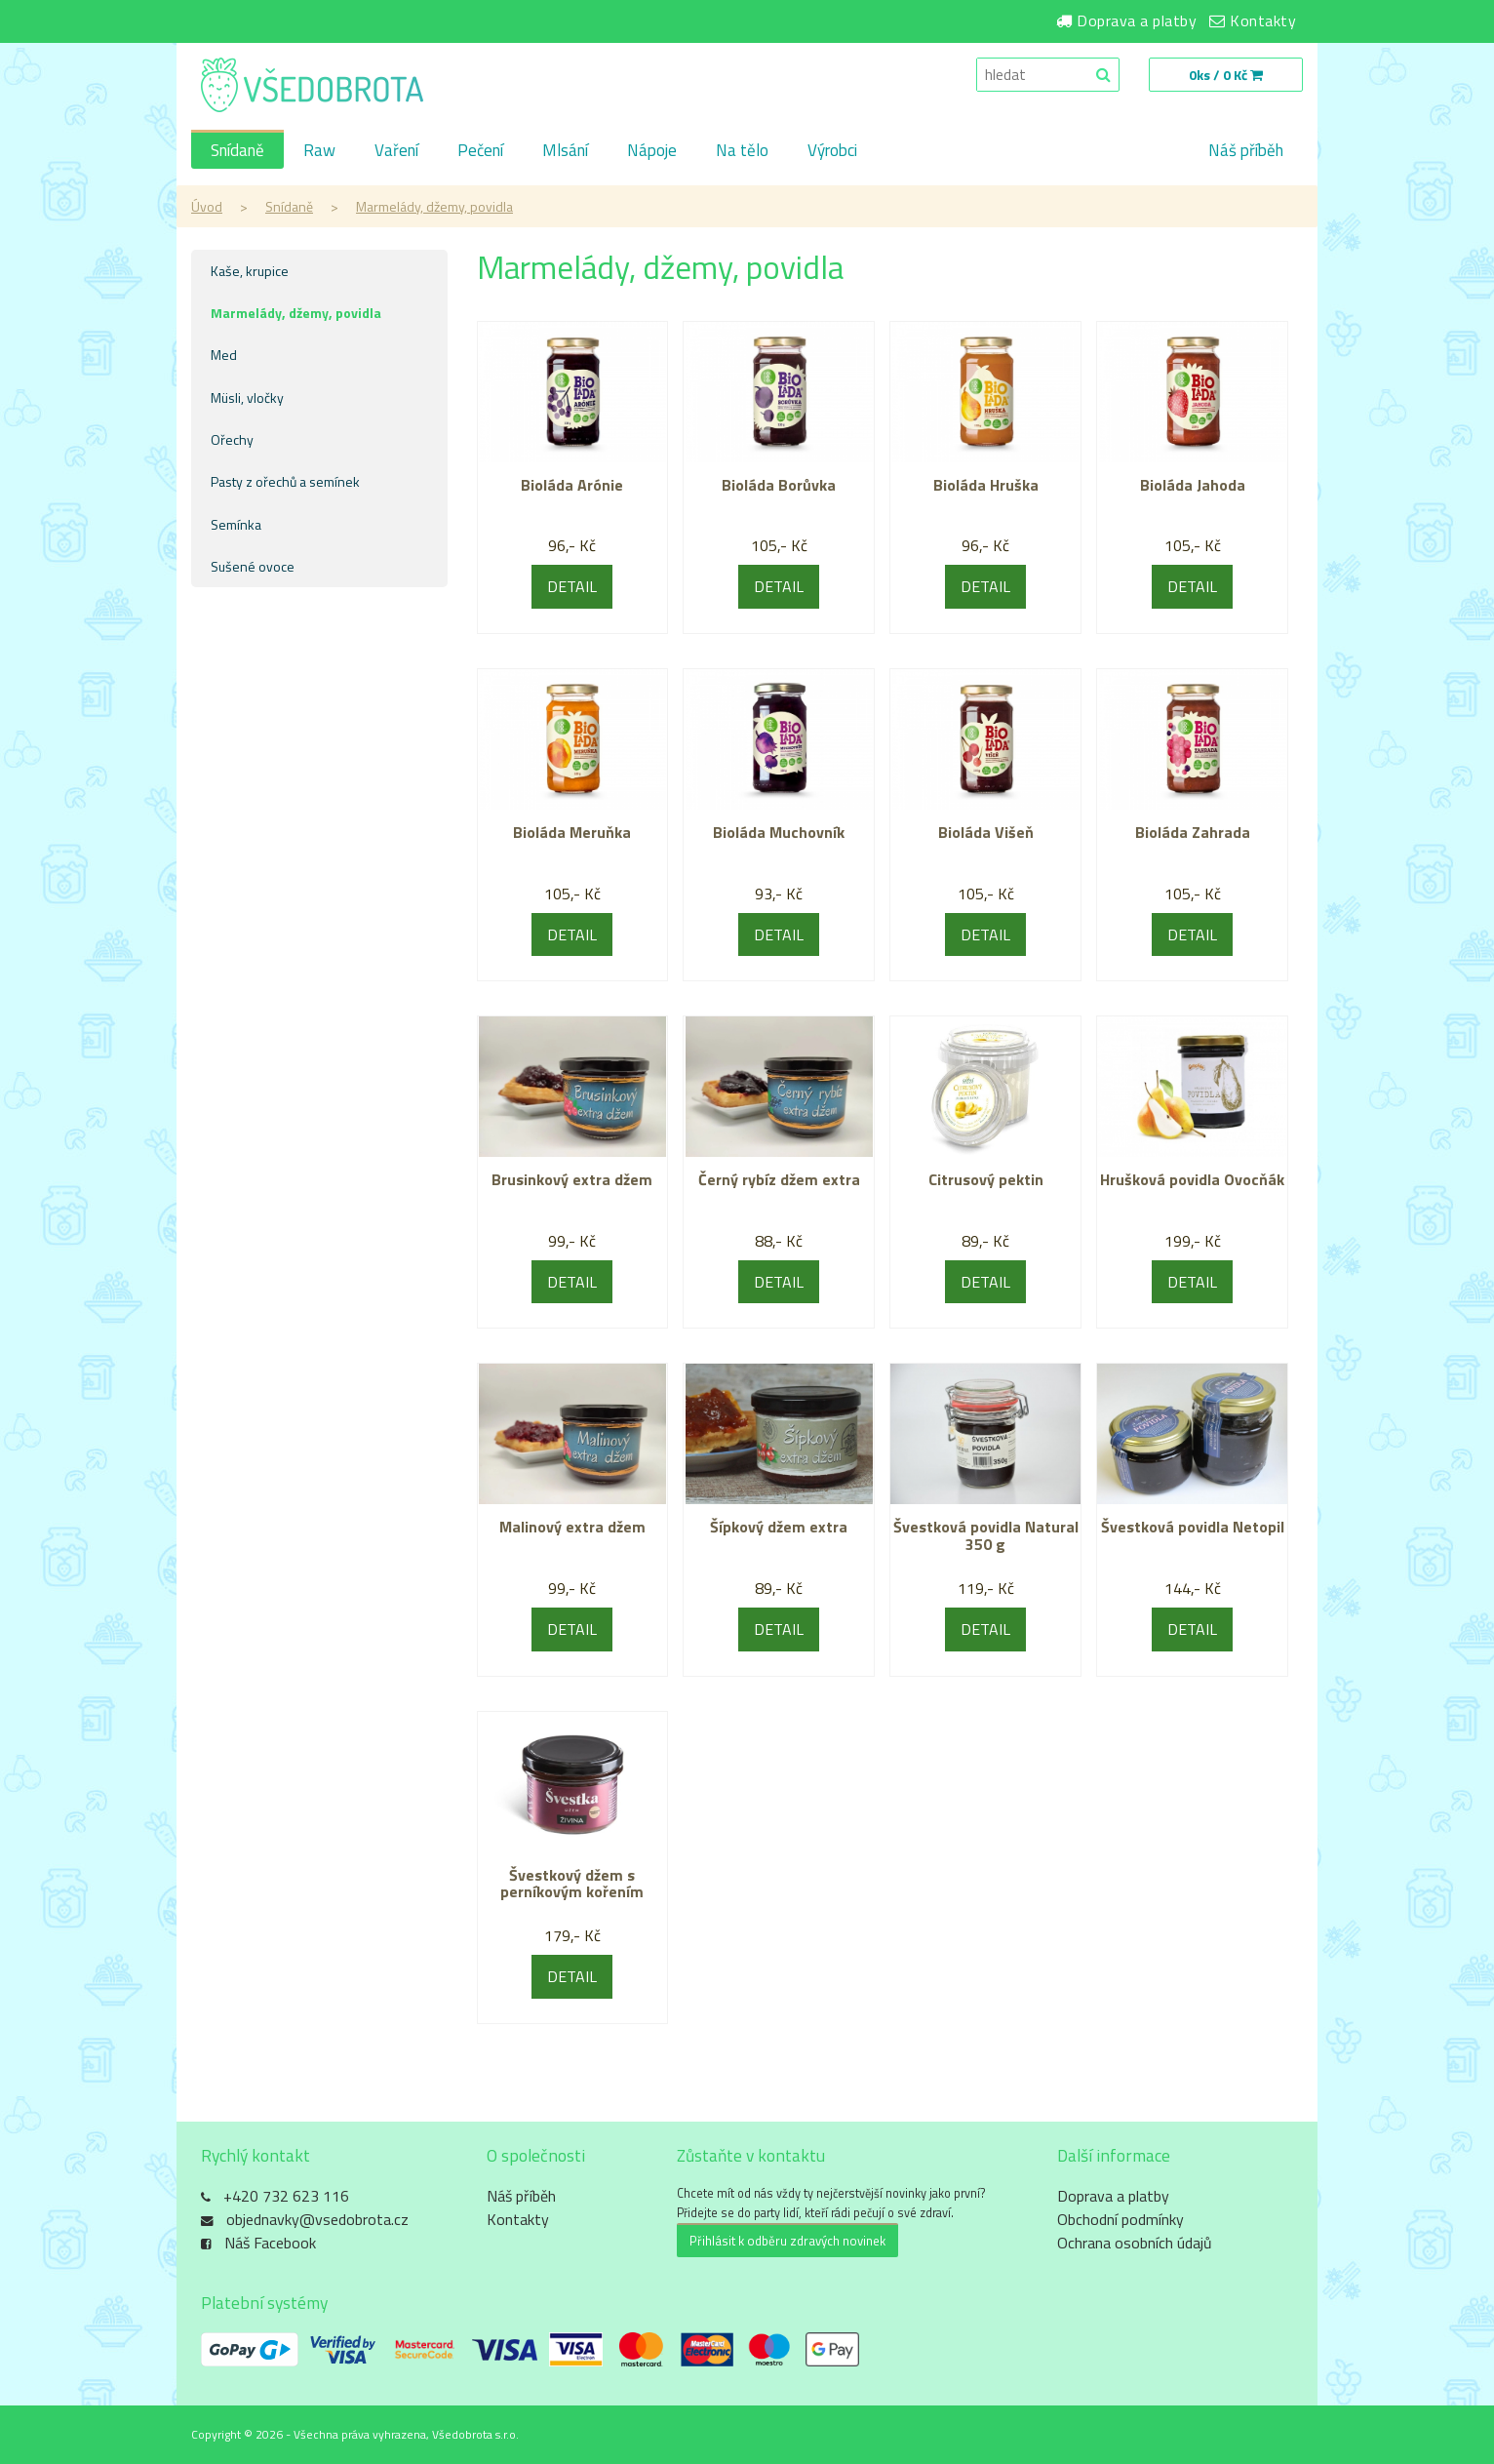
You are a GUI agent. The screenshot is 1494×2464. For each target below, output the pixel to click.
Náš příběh (1245, 150)
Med (224, 354)
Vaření (396, 150)
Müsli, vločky (247, 397)
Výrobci (832, 150)
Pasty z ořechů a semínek (285, 481)
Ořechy (232, 439)
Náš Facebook (270, 2242)
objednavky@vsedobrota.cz (317, 2219)
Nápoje (652, 150)
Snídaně (237, 150)
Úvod (206, 206)
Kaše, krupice (250, 270)
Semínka (236, 524)
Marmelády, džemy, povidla (434, 206)
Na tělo (742, 150)
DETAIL (572, 586)
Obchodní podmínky (1120, 2219)
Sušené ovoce (253, 566)
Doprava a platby (1137, 20)
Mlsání (565, 150)
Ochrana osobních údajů (1134, 2242)
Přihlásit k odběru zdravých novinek (787, 2240)
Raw (319, 150)
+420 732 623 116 (286, 2195)
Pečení (480, 150)
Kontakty (1263, 20)
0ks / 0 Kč (1226, 74)
